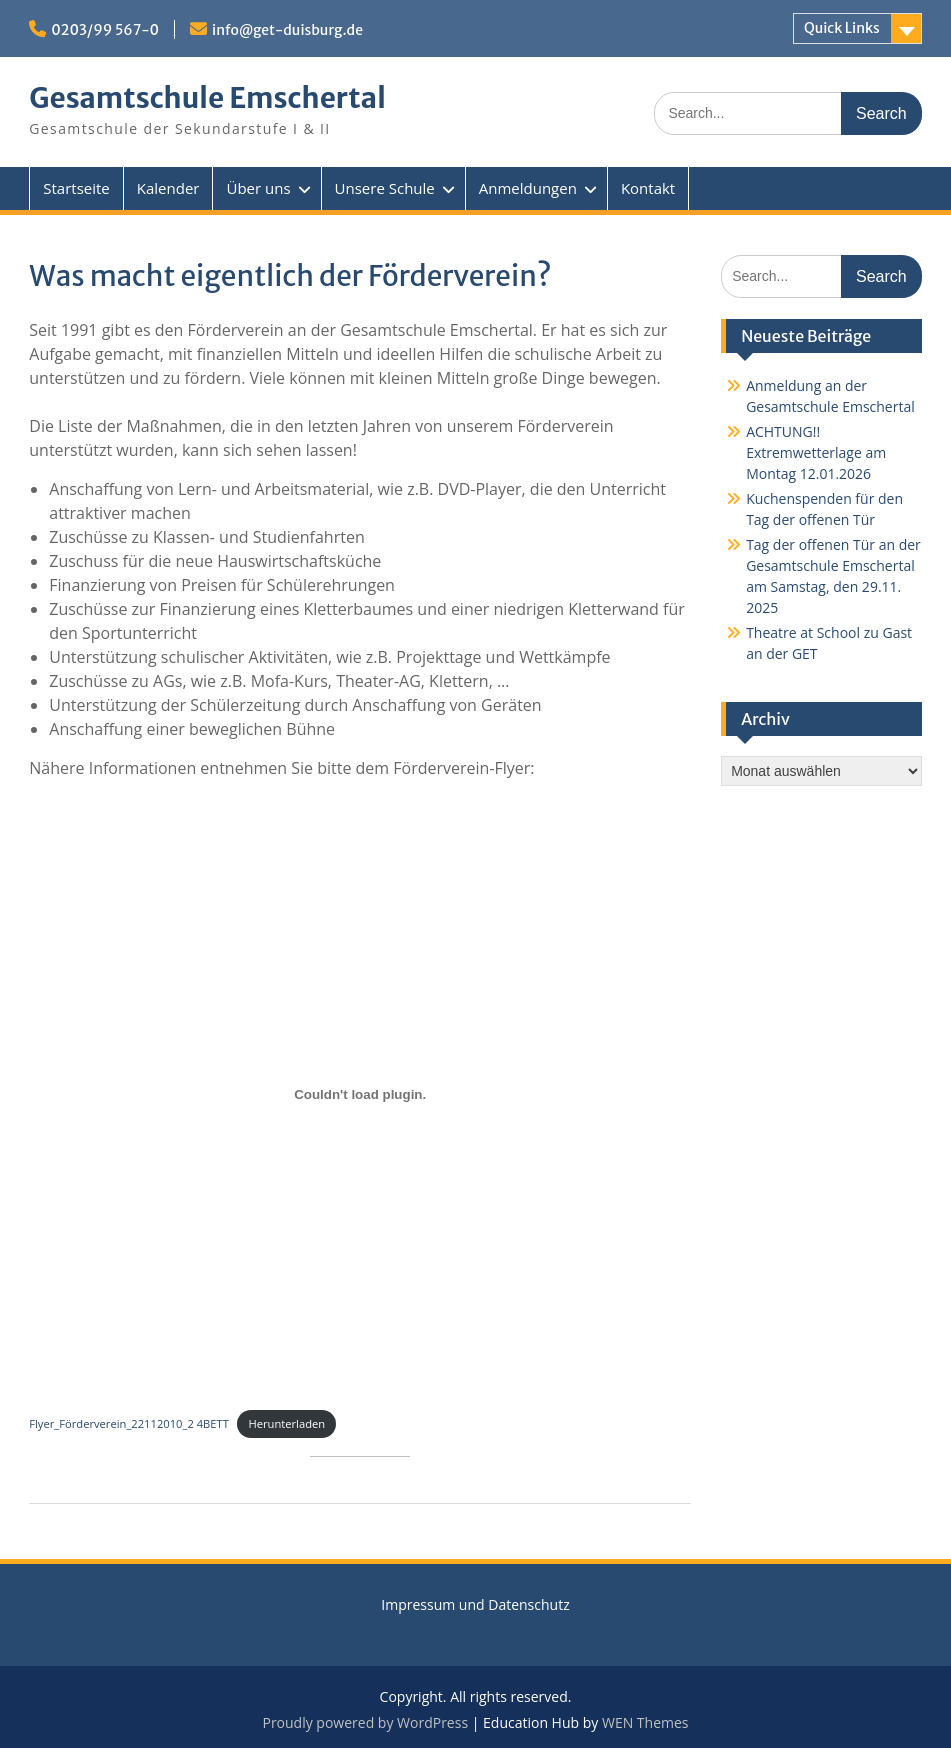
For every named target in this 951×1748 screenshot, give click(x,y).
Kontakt (648, 188)
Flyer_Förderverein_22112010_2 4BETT (129, 1423)
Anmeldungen (528, 188)
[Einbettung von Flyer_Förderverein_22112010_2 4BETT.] (360, 1095)
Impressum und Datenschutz (475, 1604)
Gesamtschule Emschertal (207, 98)
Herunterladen (286, 1423)
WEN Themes (645, 1722)
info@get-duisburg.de (287, 30)
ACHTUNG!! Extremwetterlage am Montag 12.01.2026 (816, 452)
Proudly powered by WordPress (365, 1722)
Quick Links (842, 28)
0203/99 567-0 (105, 30)
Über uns (258, 188)
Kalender (168, 188)
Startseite (76, 188)
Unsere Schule (385, 188)
